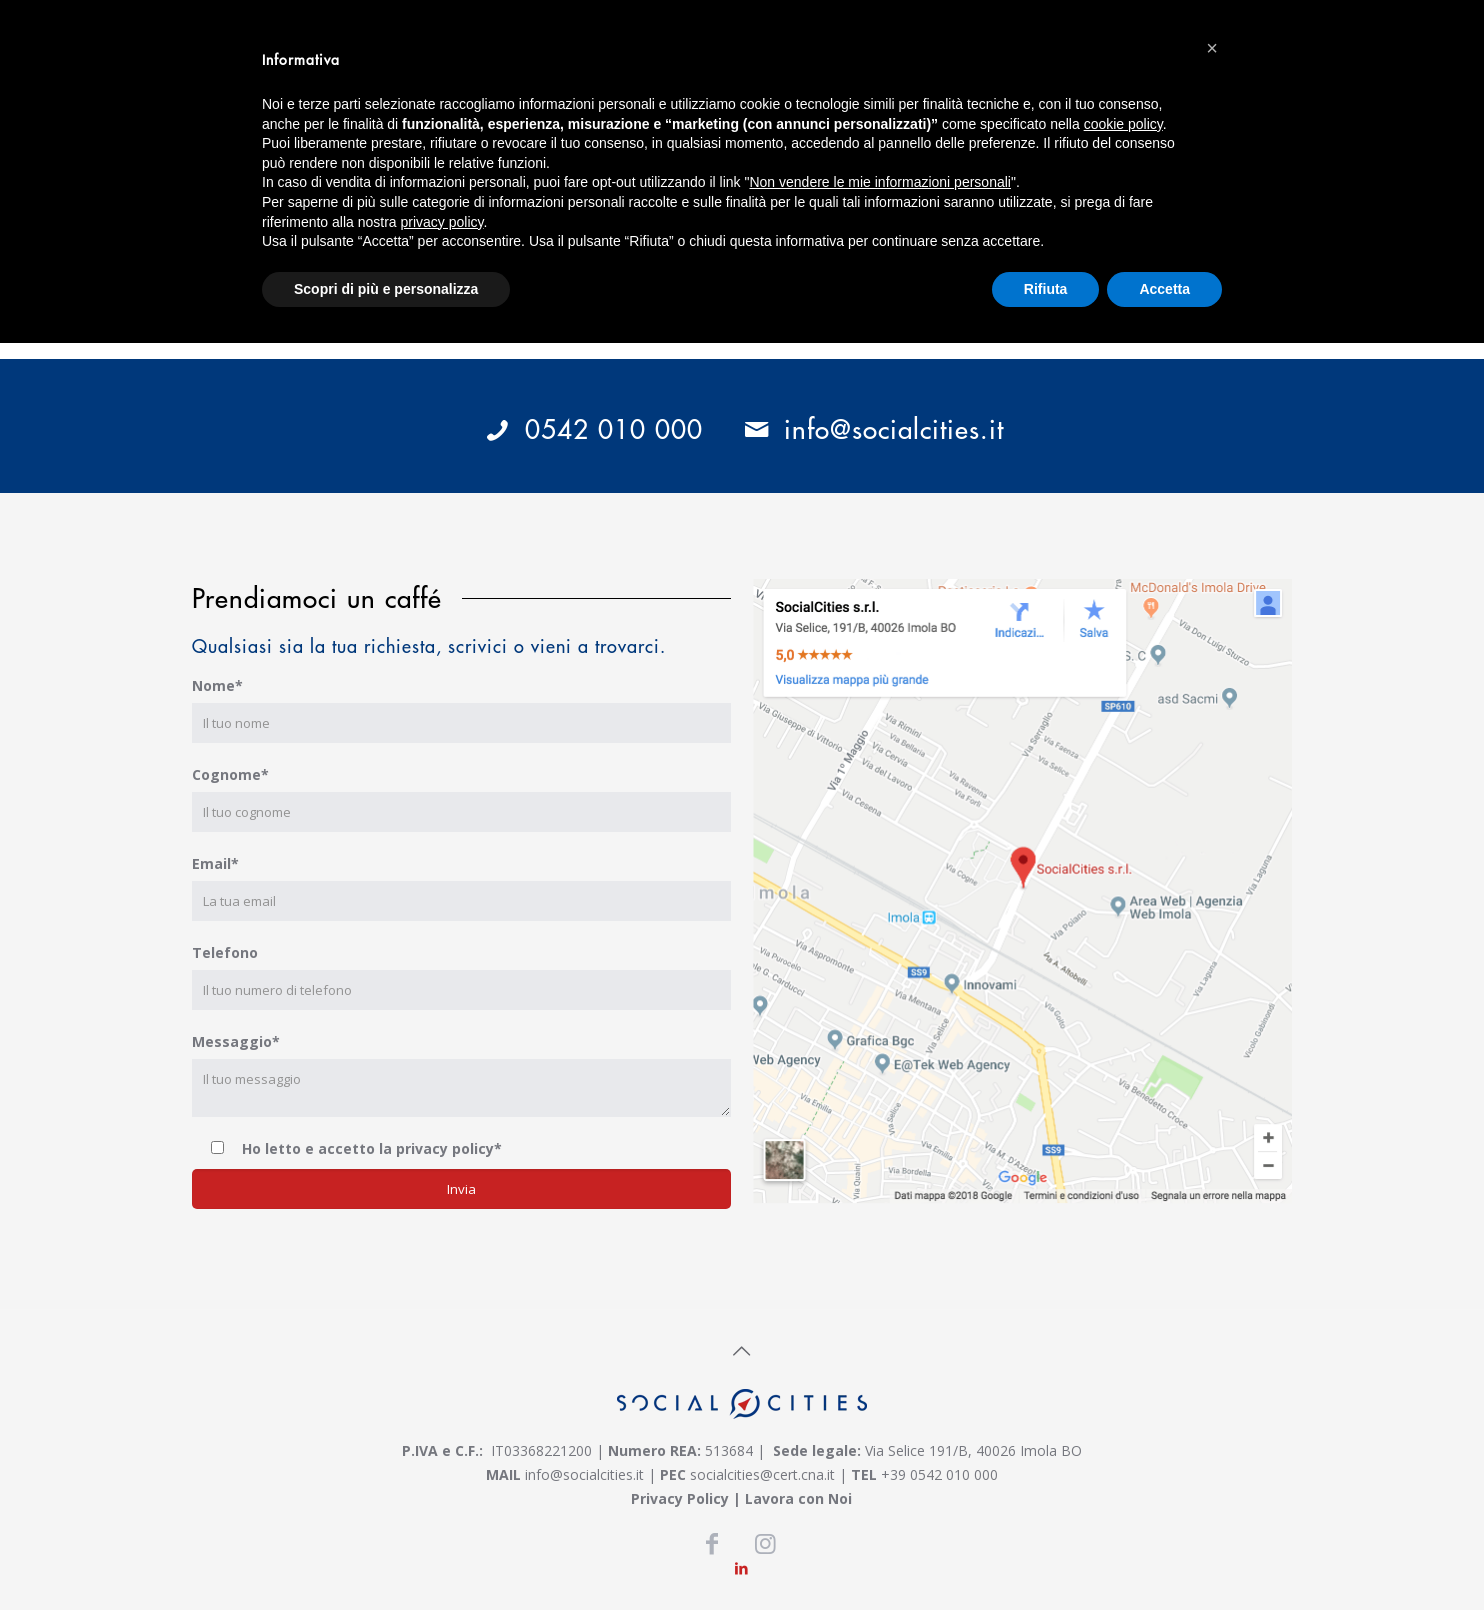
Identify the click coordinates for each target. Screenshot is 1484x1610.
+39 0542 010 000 (939, 1474)
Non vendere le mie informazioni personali (879, 182)
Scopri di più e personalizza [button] (386, 289)
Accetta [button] (1164, 289)
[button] (1212, 48)
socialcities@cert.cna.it (762, 1474)
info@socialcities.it (867, 428)
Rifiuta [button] (1046, 289)
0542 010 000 (591, 428)
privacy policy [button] (442, 222)
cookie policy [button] (1123, 124)
